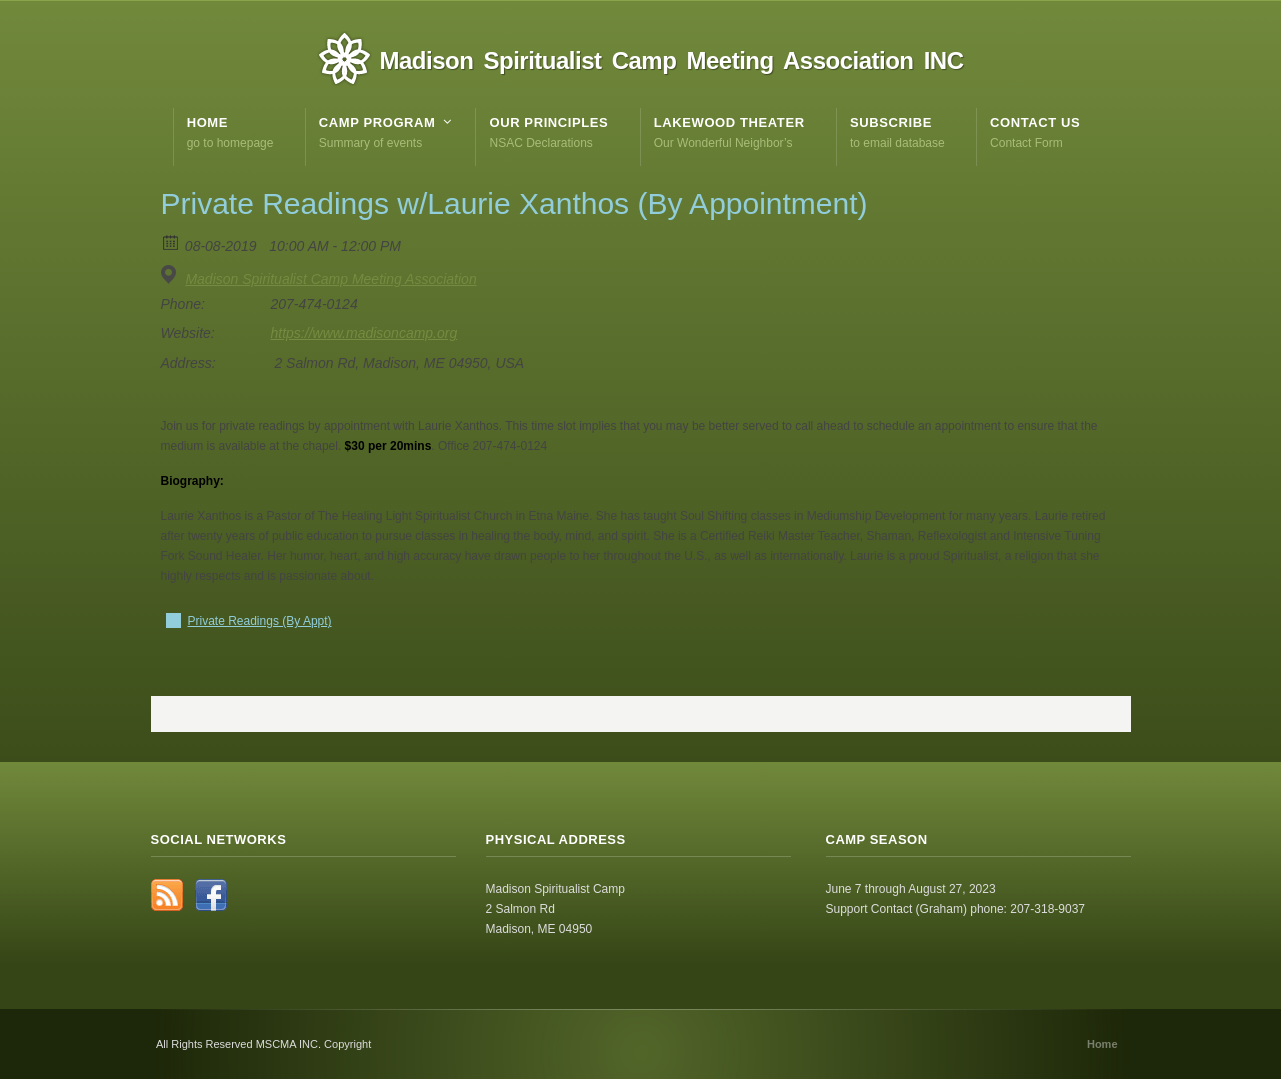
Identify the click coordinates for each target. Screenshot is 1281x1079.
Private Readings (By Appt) (260, 621)
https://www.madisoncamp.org (364, 333)
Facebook (211, 895)
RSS (167, 895)
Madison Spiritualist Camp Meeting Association (330, 279)
